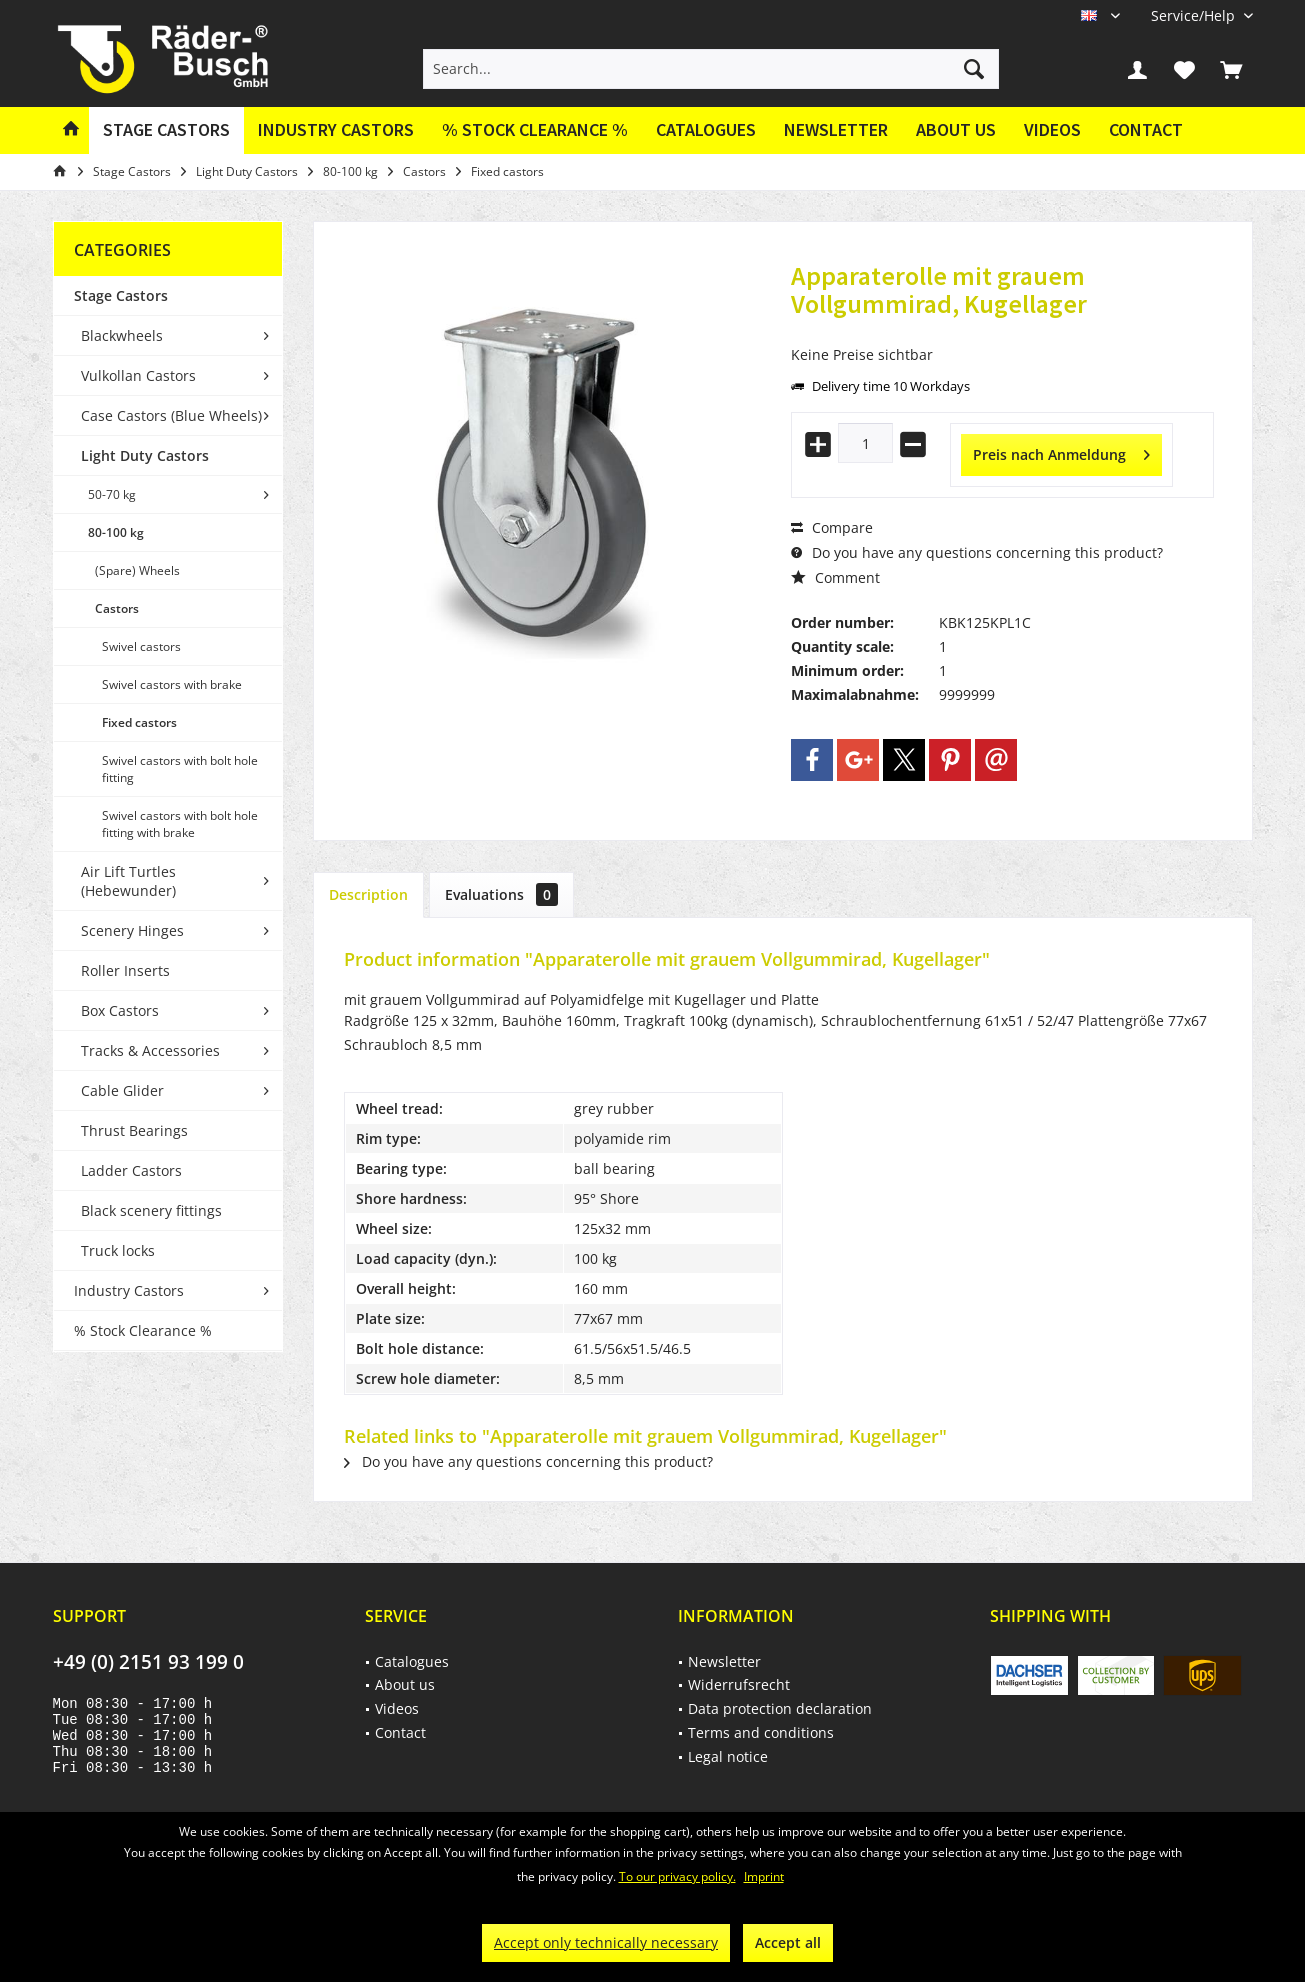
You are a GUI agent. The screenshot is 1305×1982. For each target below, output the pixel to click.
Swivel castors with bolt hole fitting (180, 769)
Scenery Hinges (132, 930)
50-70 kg (112, 494)
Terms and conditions (761, 1732)
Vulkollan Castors (138, 375)
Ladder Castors (131, 1170)
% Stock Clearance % (143, 1330)
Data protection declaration (780, 1708)
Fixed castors (139, 722)
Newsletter (836, 129)
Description (368, 894)
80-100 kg (116, 532)
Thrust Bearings (134, 1130)
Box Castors (120, 1010)
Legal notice (728, 1756)
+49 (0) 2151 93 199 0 (148, 1662)
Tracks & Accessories (150, 1050)
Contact (1146, 129)
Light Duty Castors (145, 455)
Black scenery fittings (151, 1210)
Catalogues (706, 129)
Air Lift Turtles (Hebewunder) (128, 881)
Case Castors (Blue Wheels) (171, 415)
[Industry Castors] (336, 130)
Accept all (788, 1942)
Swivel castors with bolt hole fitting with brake (180, 824)
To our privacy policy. (677, 1876)
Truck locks (118, 1250)
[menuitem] (1194, 15)
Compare (832, 527)
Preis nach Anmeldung (1061, 451)
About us (956, 129)
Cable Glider (122, 1090)
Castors (117, 608)
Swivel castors (141, 646)
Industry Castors (129, 1290)
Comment (835, 577)
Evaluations (501, 894)
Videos (1052, 129)
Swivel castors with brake (172, 684)
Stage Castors (121, 295)
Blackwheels (122, 335)
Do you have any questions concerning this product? (977, 552)
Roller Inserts (125, 970)
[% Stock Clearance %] (535, 130)
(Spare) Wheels (137, 570)
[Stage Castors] (166, 130)
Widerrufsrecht (739, 1684)
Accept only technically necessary (606, 1942)
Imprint (764, 1876)
